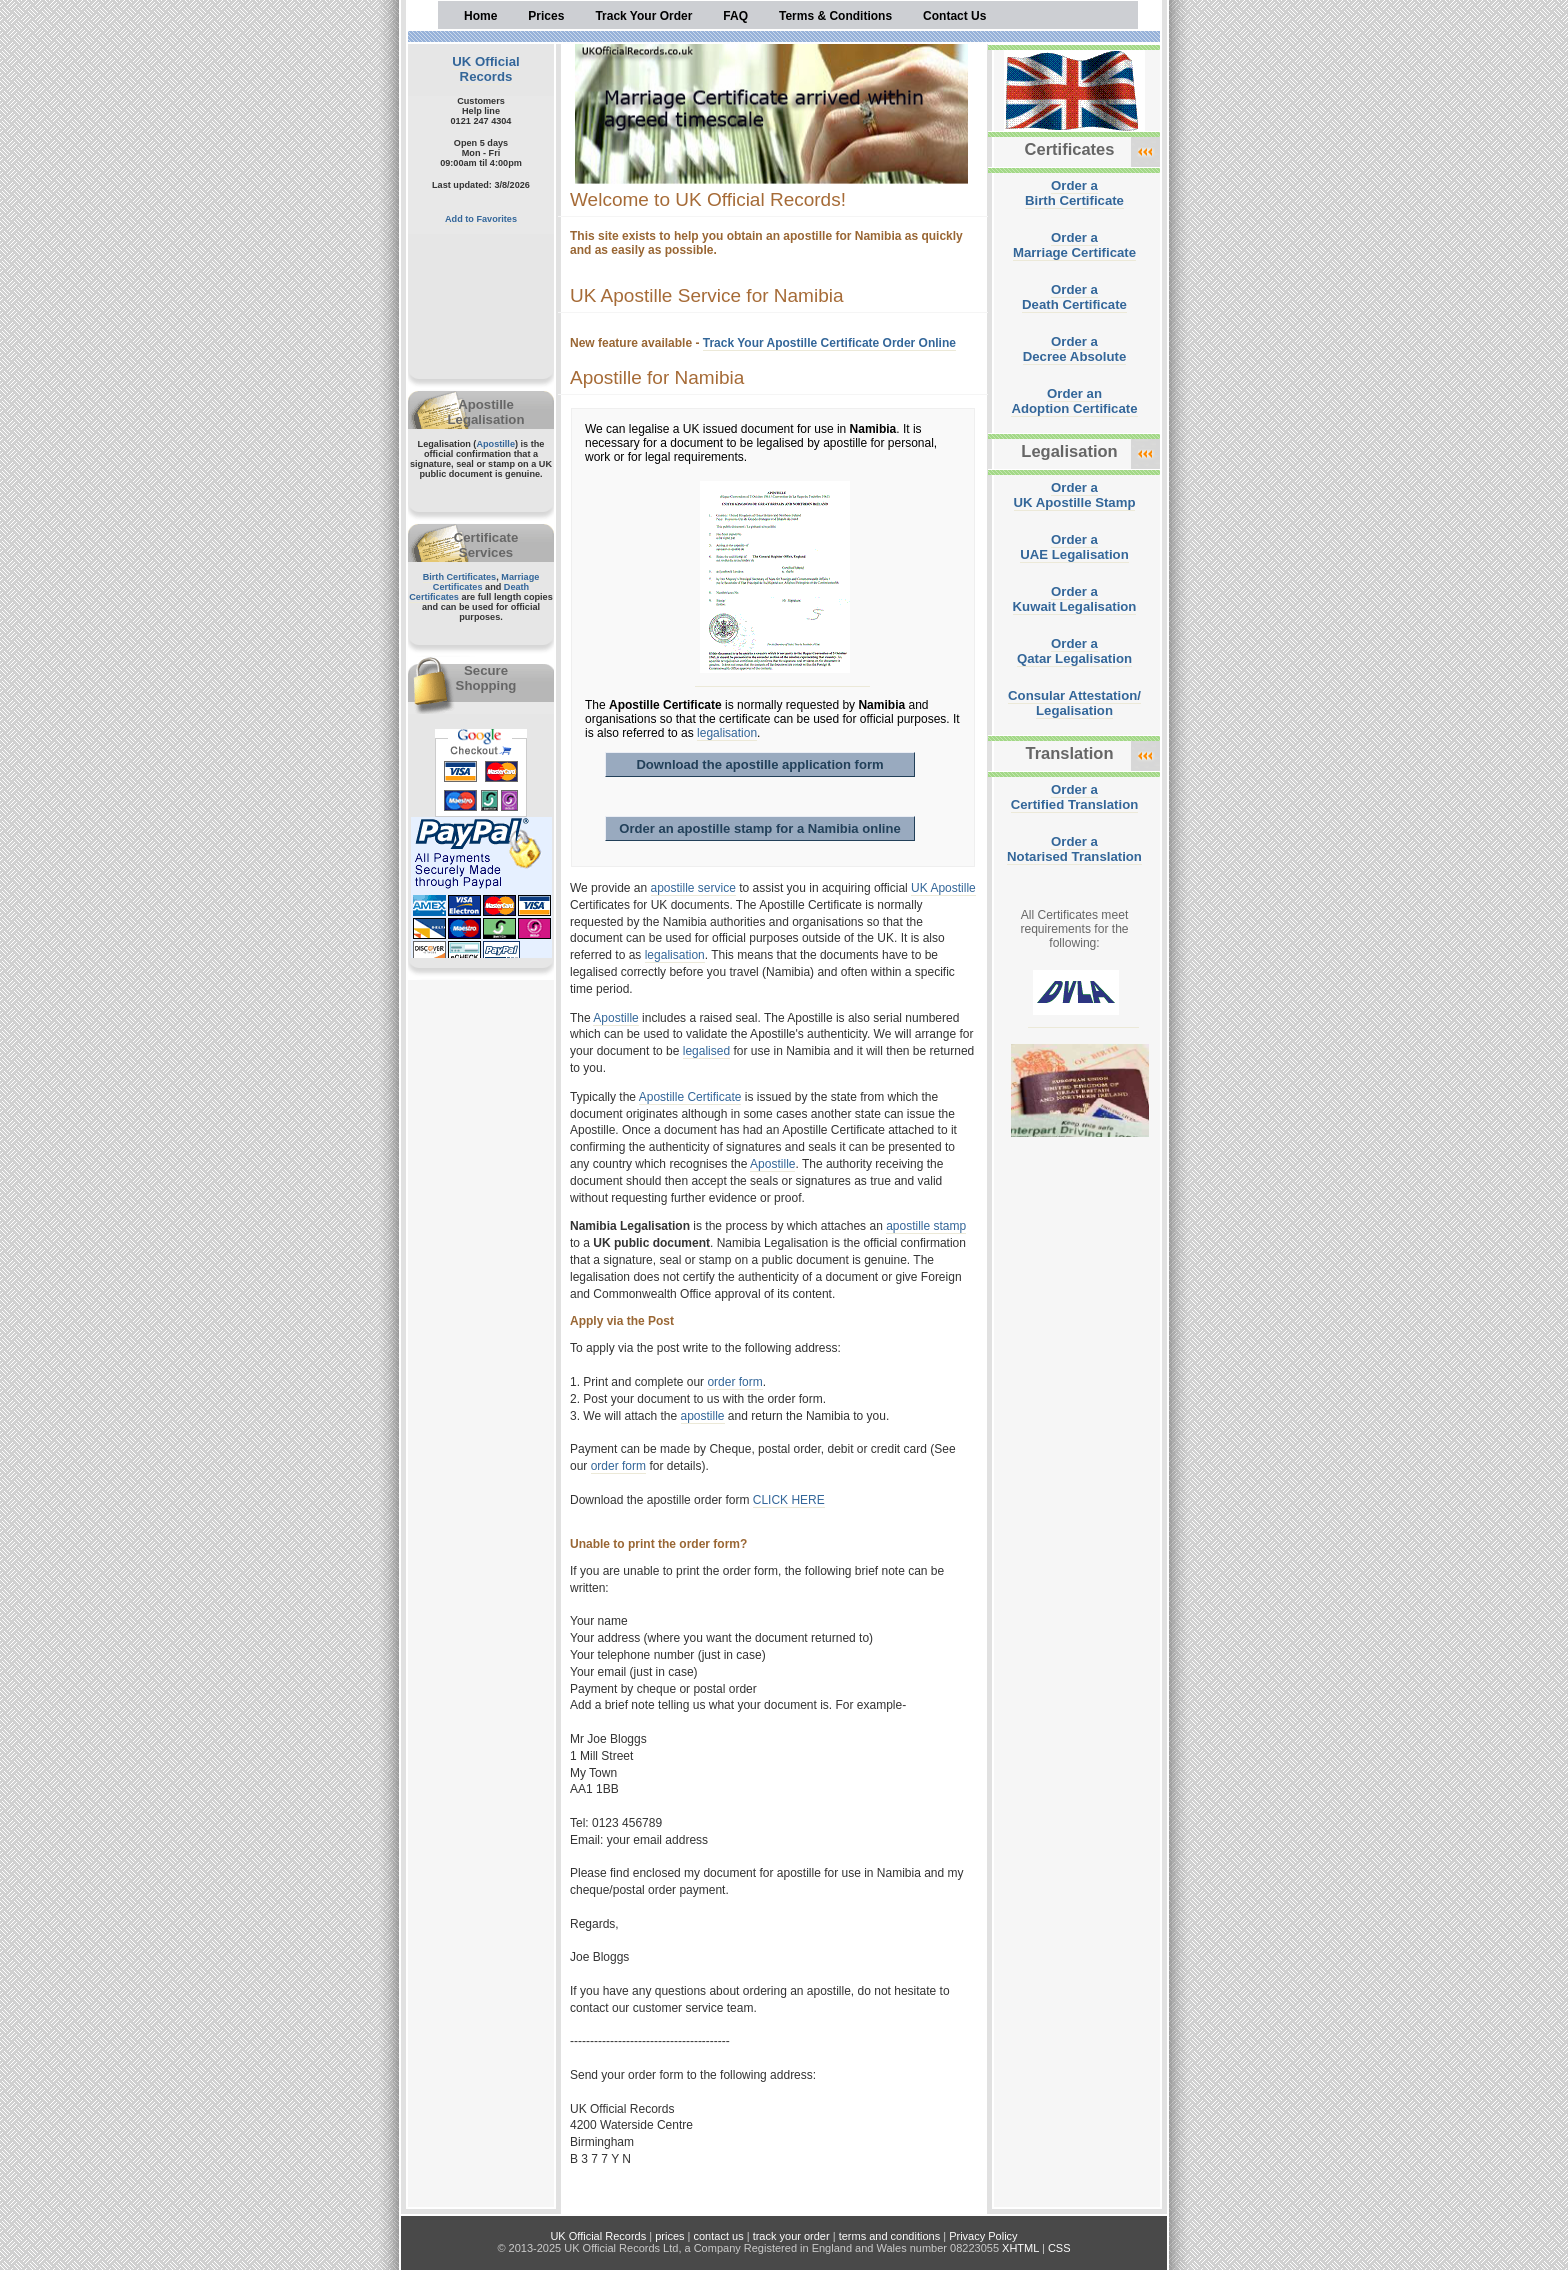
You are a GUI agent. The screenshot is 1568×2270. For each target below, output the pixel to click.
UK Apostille (943, 888)
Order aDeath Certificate (1074, 297)
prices (669, 2236)
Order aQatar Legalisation (1074, 651)
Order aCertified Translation (1075, 797)
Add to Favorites (481, 219)
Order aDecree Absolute (1075, 349)
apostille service (693, 888)
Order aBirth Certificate (1074, 193)
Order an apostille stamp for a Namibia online (759, 828)
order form (734, 1382)
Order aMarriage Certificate (1074, 245)
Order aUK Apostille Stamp (1075, 495)
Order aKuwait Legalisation (1075, 599)
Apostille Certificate (690, 1097)
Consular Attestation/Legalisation (1074, 703)
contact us (719, 2236)
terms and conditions (890, 2236)
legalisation (727, 733)
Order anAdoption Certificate (1074, 401)
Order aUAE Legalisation (1074, 547)
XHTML (1020, 2248)
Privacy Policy (983, 2236)
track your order (791, 2236)
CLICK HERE (789, 1500)
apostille (703, 1416)
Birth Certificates (460, 577)
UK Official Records (485, 69)
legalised (706, 1051)
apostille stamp (926, 1226)
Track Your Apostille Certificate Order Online (829, 343)
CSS (1059, 2248)
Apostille (495, 444)
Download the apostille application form (759, 764)
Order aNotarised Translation (1074, 849)
